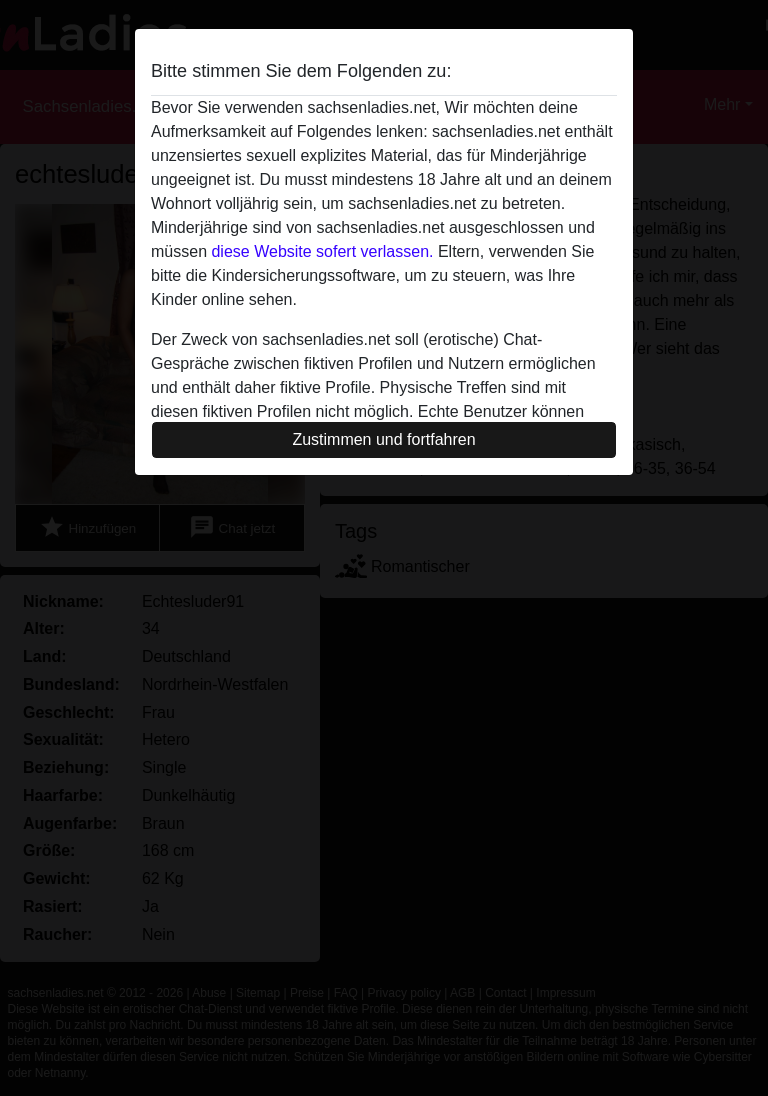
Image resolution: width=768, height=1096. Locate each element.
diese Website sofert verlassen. (322, 251)
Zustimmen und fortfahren (383, 439)
